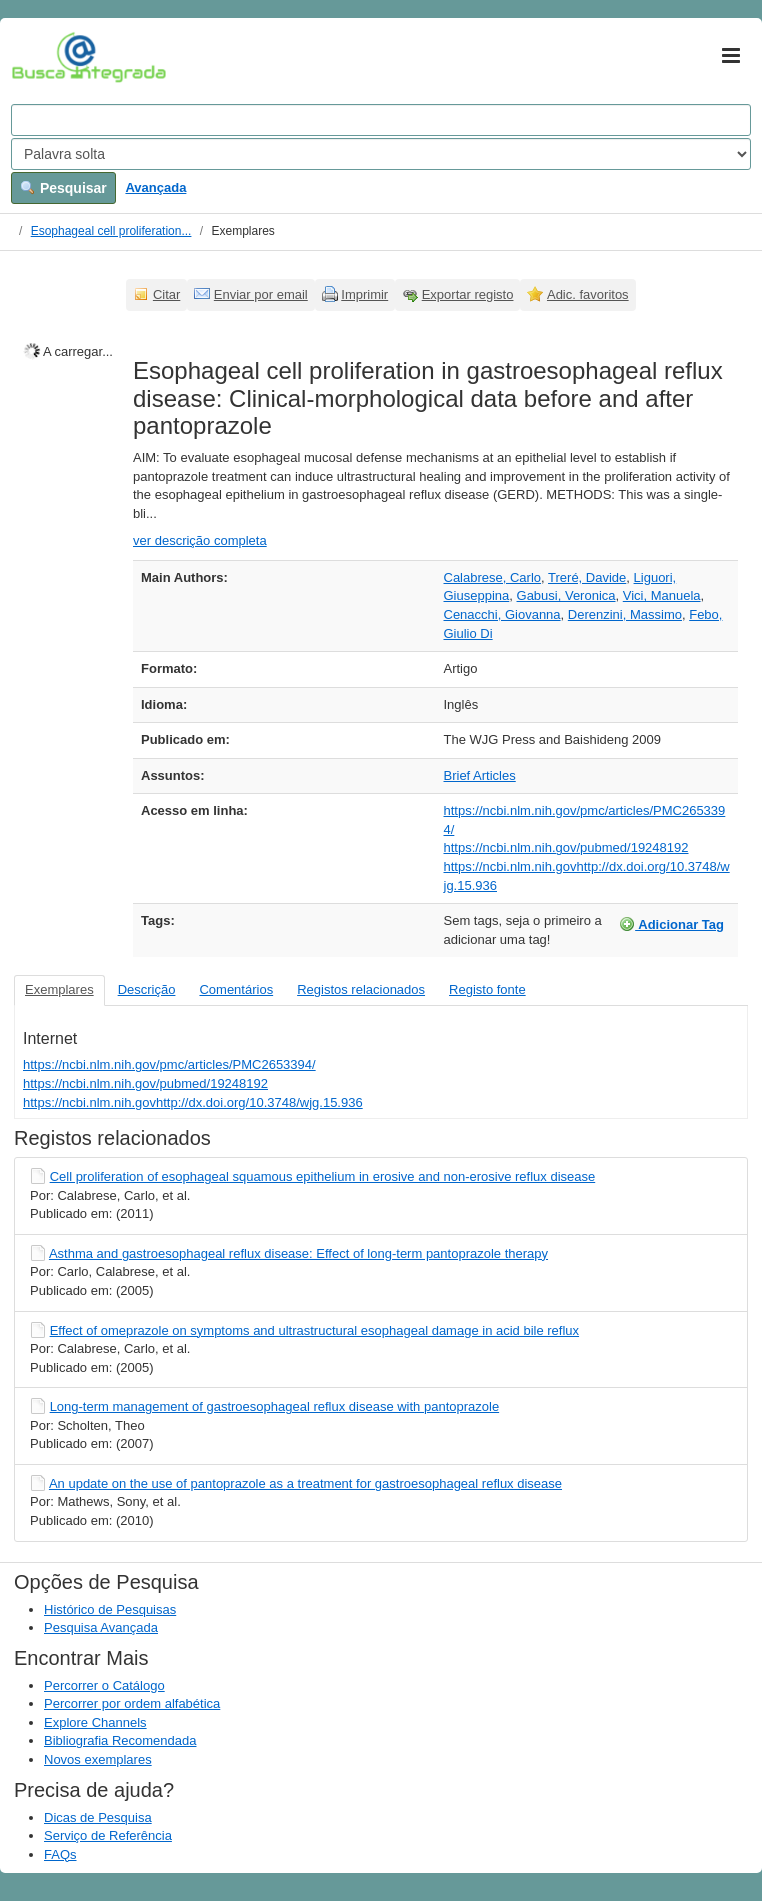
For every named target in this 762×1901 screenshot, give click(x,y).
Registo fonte (487, 989)
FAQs (60, 1854)
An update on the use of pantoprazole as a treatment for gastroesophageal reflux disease (305, 1483)
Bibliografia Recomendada (120, 1740)
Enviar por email (261, 294)
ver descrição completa (200, 540)
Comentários (236, 989)
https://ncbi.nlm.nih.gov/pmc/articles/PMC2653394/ (169, 1064)
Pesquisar (63, 188)
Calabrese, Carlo (493, 577)
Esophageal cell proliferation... (111, 231)
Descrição (147, 989)
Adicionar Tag (671, 924)
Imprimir (364, 294)
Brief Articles (480, 775)
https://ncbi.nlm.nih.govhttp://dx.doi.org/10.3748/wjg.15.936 (193, 1102)
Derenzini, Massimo (625, 614)
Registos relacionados (361, 989)
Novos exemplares (98, 1759)
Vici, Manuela (662, 595)
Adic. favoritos (588, 294)
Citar (166, 294)
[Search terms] (381, 120)
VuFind (42, 57)
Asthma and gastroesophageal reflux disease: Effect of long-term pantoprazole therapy (298, 1253)
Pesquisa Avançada (101, 1627)
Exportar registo (468, 294)
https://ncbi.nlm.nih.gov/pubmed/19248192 (566, 847)
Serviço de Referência (108, 1835)
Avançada (155, 187)
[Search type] (381, 154)
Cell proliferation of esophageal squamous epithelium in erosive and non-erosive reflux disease (323, 1176)
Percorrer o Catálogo (104, 1685)
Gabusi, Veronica (566, 595)
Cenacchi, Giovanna (502, 614)
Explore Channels (95, 1722)
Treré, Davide (587, 577)
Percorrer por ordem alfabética (132, 1703)
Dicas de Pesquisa (98, 1817)
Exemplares (59, 989)
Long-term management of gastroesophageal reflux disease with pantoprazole (275, 1406)
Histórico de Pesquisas (110, 1609)
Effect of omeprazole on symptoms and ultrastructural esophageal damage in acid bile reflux (314, 1330)
